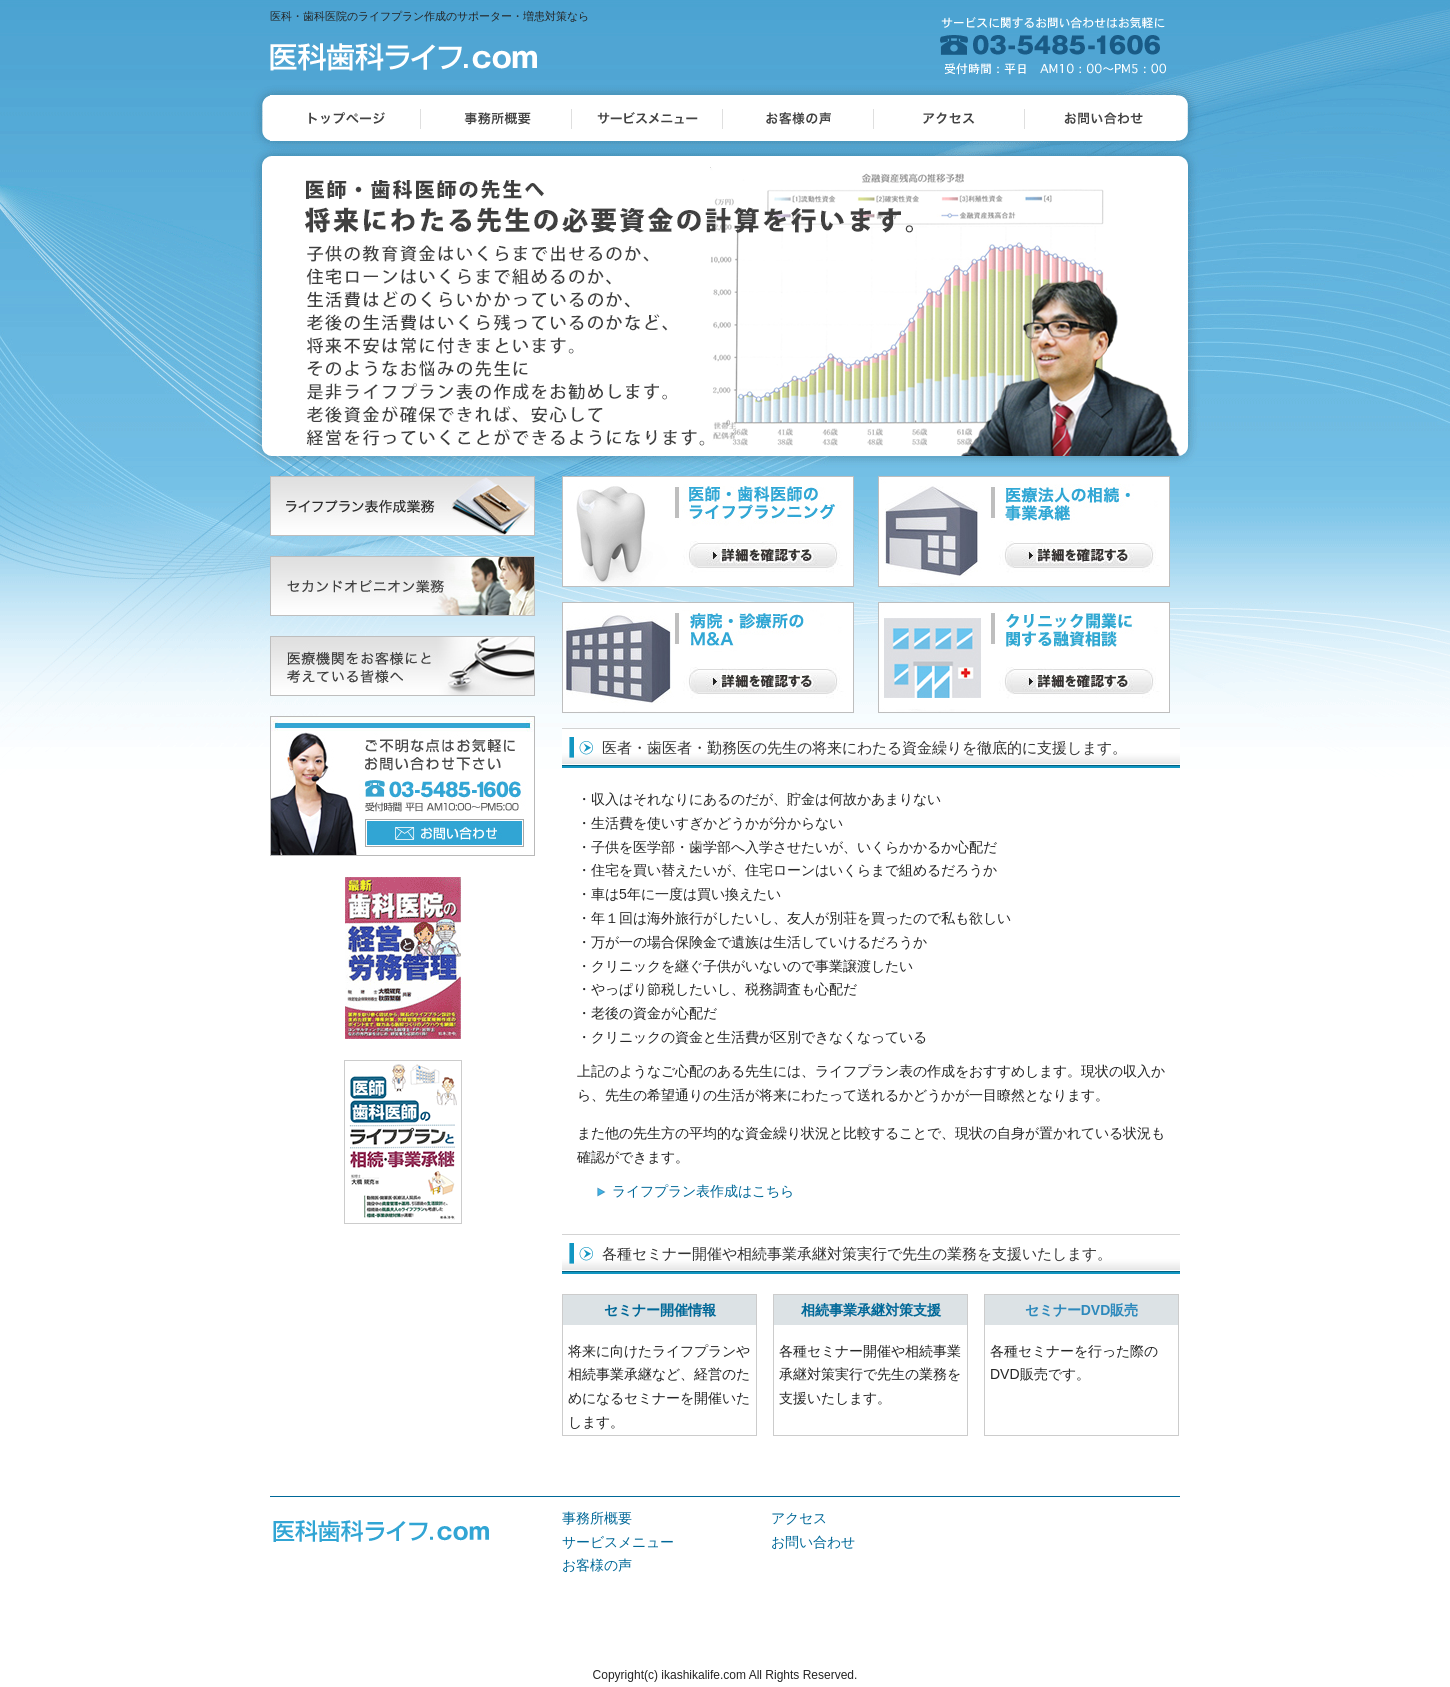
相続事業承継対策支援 (871, 1310)
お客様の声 (597, 1565)
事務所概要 (597, 1518)
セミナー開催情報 (660, 1310)
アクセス (799, 1518)
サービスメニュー (618, 1542)
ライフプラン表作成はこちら (703, 1191)
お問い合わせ (813, 1542)
